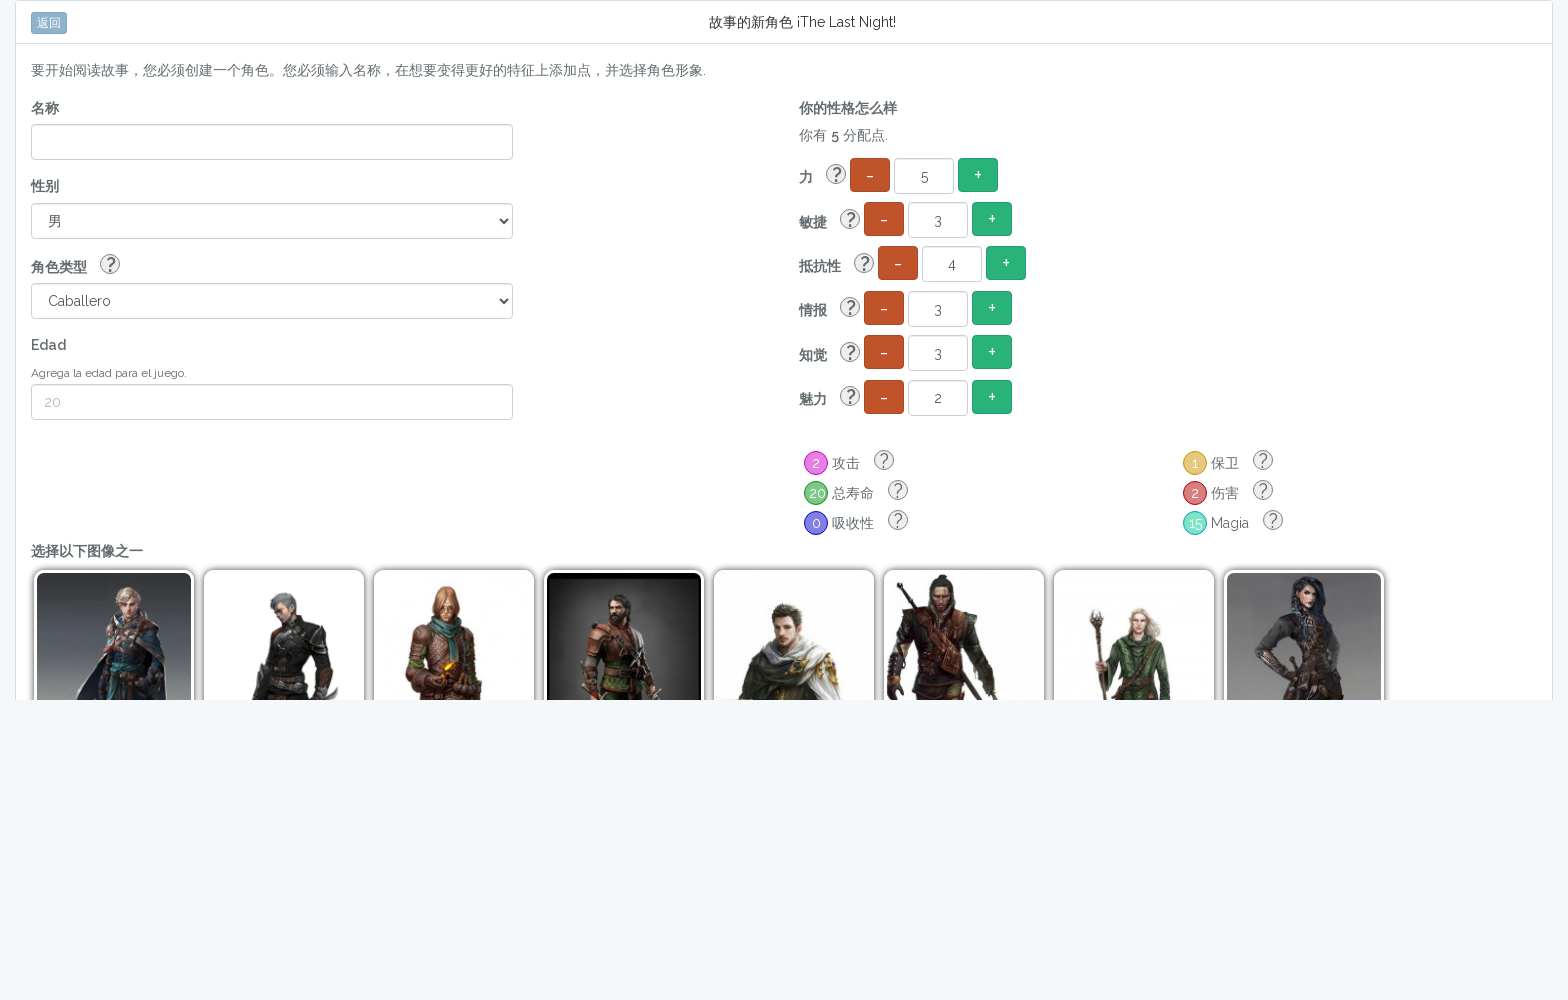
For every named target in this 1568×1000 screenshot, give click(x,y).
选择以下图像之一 (87, 551)
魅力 (829, 397)
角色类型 (75, 265)
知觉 (829, 353)
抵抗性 (836, 264)
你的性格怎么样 (848, 108)
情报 (829, 308)
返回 (49, 23)
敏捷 (829, 220)
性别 (45, 186)
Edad (48, 345)
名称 (45, 108)
